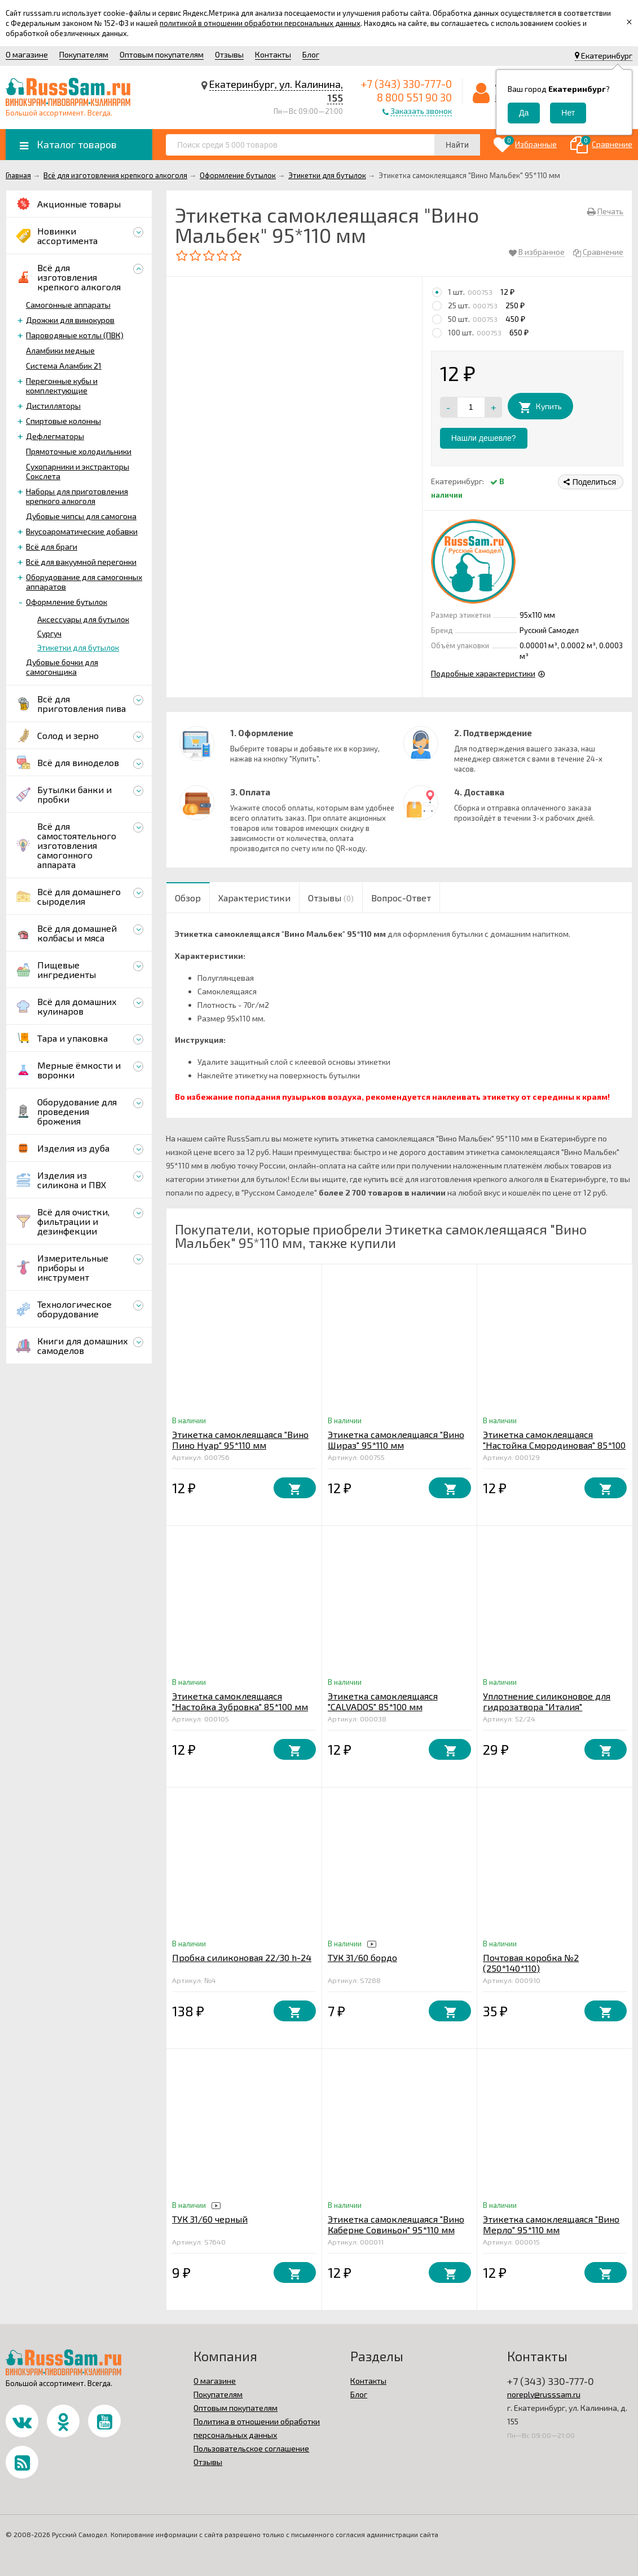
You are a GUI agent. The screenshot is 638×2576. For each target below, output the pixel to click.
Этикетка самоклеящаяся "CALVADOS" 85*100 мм (383, 1701)
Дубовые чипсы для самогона (81, 516)
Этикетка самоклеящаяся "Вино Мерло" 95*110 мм (551, 2224)
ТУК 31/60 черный (210, 2219)
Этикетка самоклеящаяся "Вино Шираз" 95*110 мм (396, 1439)
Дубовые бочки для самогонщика (62, 666)
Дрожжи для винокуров (70, 320)
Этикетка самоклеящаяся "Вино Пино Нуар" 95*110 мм (240, 1439)
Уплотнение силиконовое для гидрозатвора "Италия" (546, 1701)
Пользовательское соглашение (251, 2448)
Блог (310, 54)
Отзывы (229, 54)
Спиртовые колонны (63, 421)
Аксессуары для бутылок (83, 619)
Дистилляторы (53, 405)
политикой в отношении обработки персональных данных (260, 23)
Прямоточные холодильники (78, 451)
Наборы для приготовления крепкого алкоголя (77, 496)
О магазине (27, 54)
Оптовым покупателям (162, 54)
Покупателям (83, 54)
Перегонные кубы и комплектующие (62, 385)
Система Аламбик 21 (64, 365)
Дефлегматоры (55, 436)
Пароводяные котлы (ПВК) (75, 335)
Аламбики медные (60, 350)
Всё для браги (51, 546)
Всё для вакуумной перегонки (81, 561)
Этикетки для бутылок (78, 647)
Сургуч (49, 633)
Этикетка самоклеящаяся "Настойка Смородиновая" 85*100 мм (554, 1445)
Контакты (273, 54)
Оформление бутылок (66, 602)
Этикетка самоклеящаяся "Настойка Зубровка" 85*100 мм (240, 1701)
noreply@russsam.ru (543, 2394)
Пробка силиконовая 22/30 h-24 (241, 1957)
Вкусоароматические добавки (82, 531)
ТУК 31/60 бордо (362, 1957)
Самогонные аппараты (68, 304)
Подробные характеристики (483, 673)
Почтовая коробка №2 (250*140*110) (531, 1962)
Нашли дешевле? (483, 437)
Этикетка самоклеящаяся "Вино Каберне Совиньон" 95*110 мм (396, 2224)
